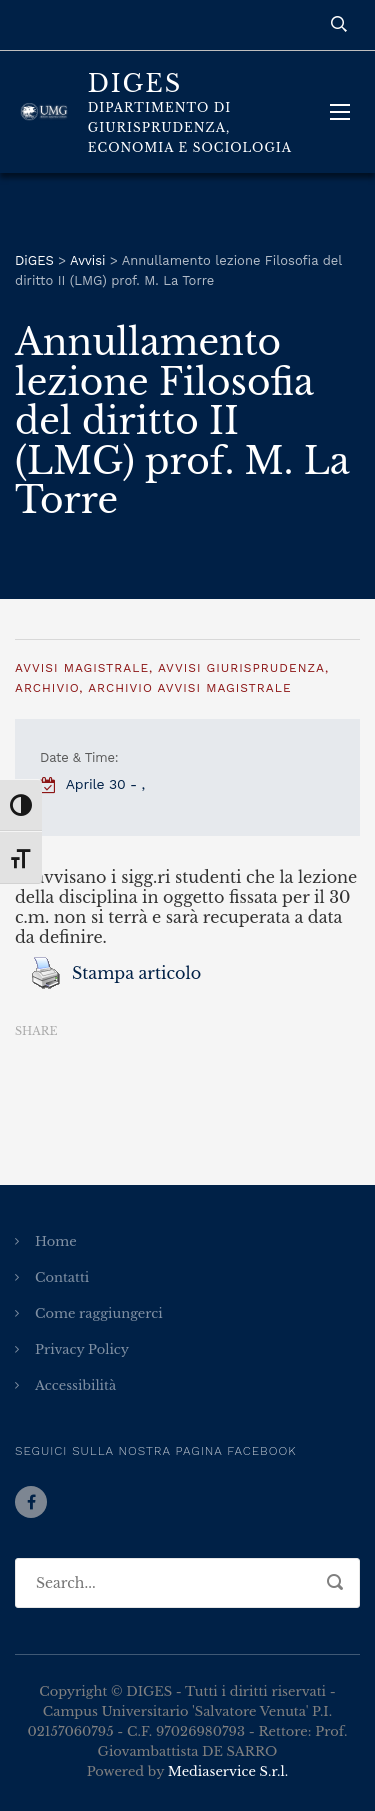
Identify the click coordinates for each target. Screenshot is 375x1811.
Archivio (47, 688)
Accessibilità (75, 1385)
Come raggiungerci (99, 1313)
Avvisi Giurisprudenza (241, 668)
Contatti (62, 1277)
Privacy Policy (82, 1349)
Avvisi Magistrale (82, 668)
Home (56, 1241)
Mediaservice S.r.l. (228, 1771)
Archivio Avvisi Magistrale (189, 688)
